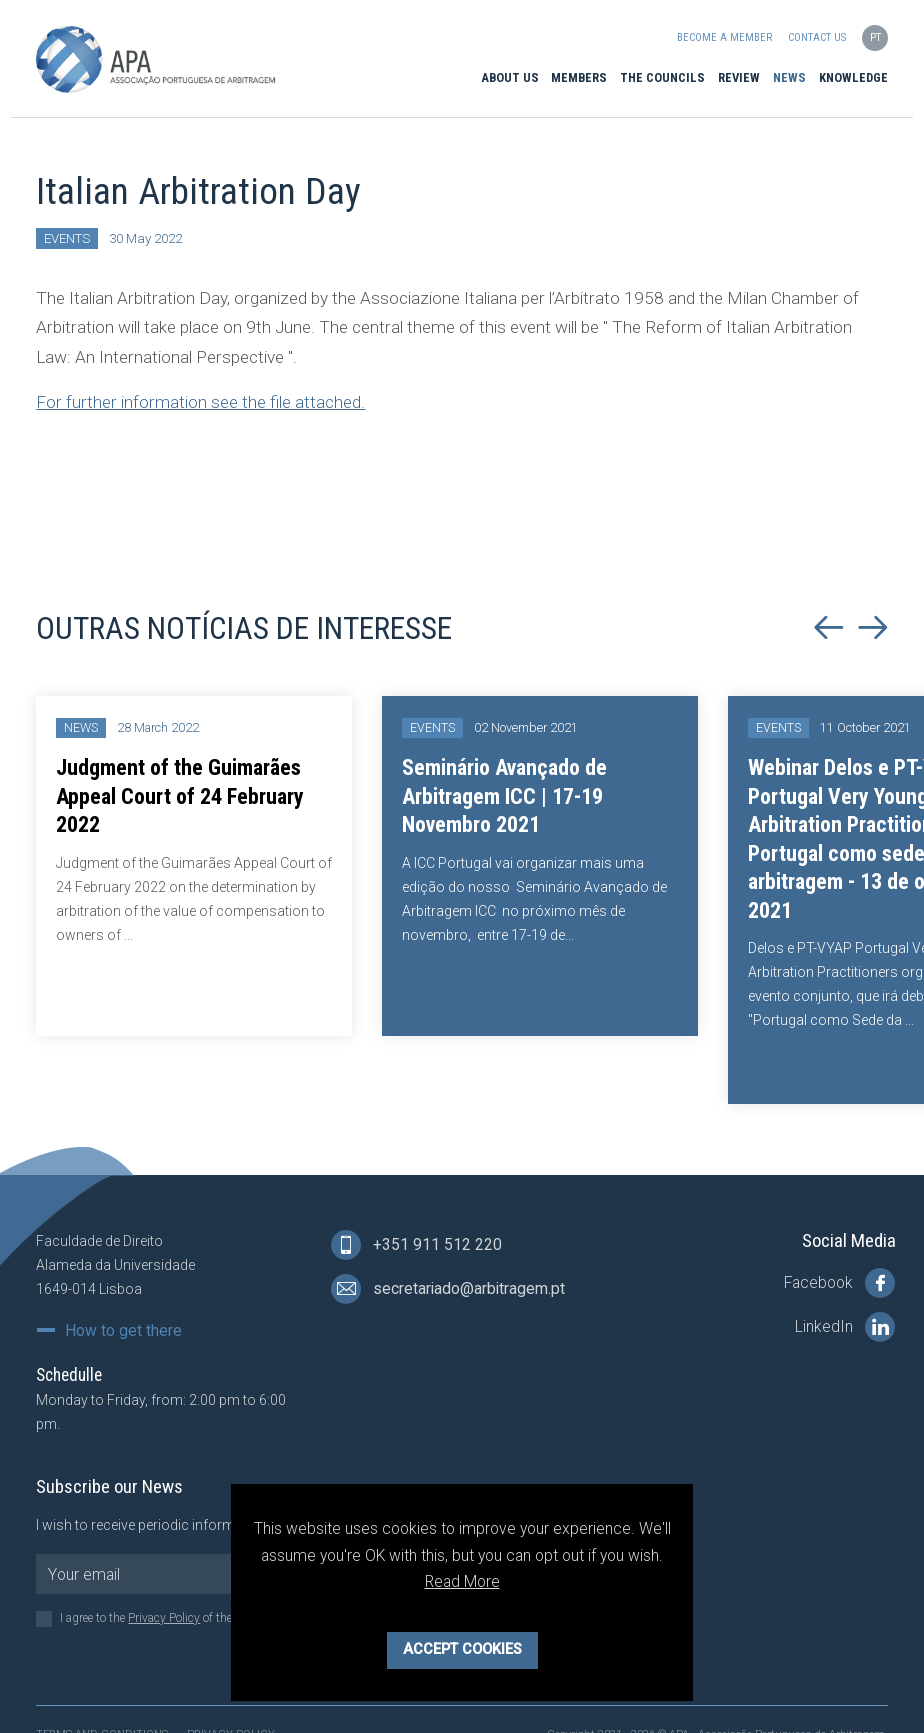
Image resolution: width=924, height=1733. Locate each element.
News (789, 77)
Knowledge (853, 77)
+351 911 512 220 (416, 1245)
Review (739, 77)
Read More (462, 1581)
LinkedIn (845, 1327)
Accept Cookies (462, 1649)
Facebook (839, 1283)
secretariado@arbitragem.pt (448, 1289)
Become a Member (724, 37)
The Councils (662, 77)
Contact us (817, 37)
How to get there (123, 1331)
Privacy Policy (164, 1618)
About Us (510, 77)
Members (579, 77)
